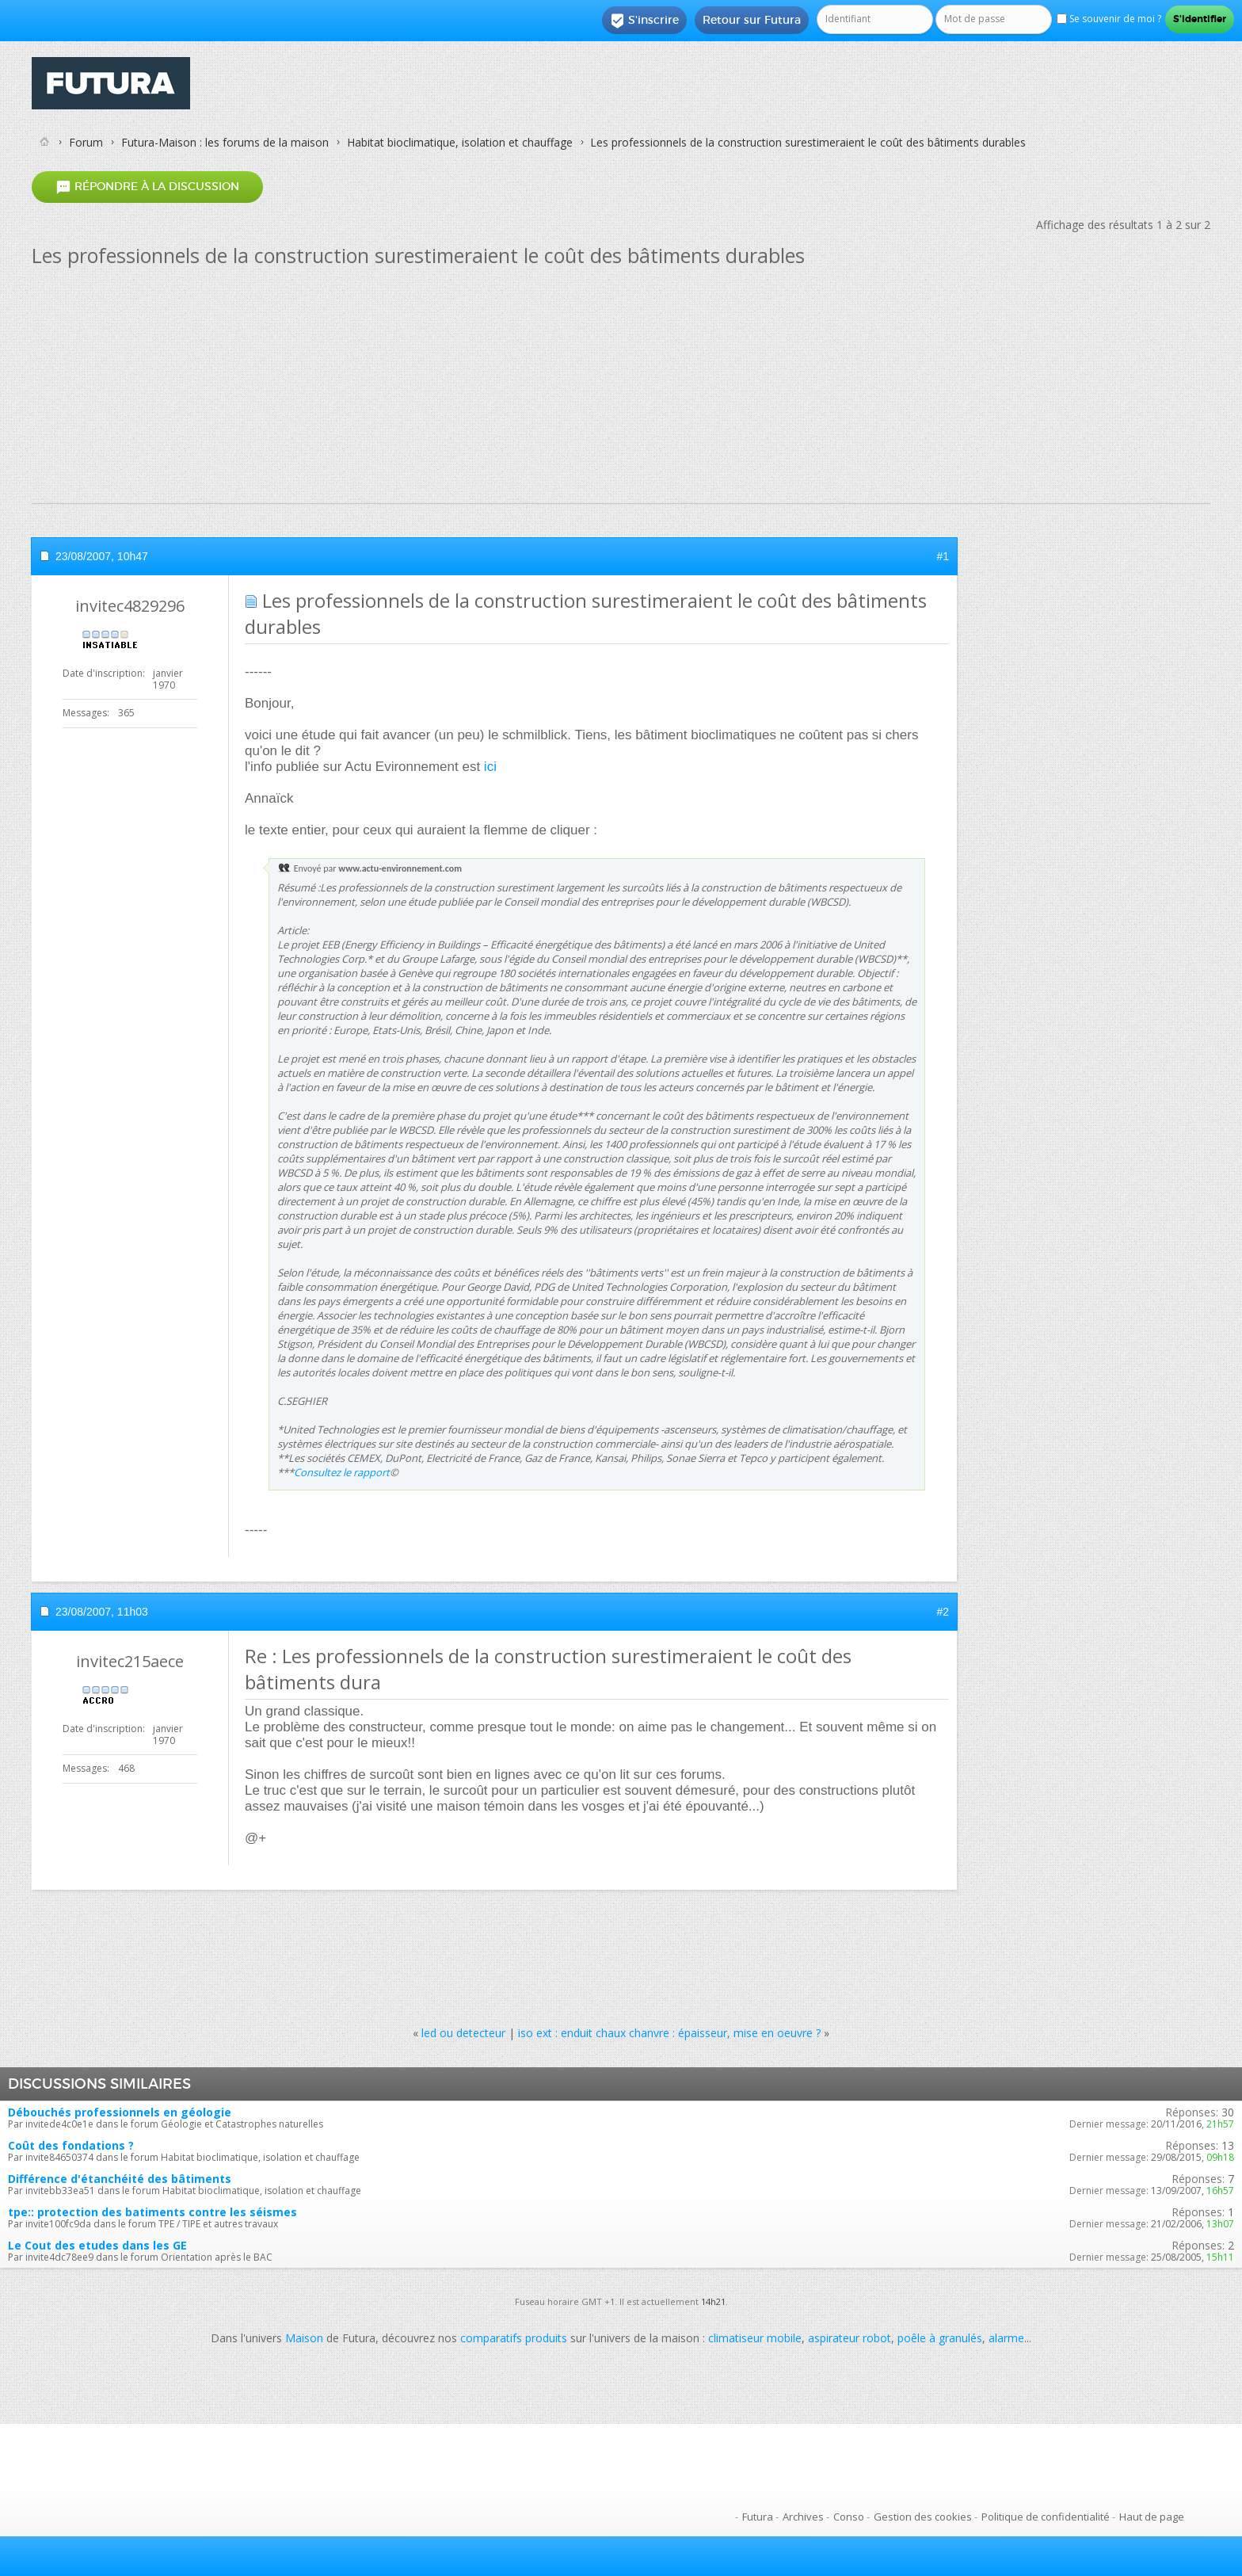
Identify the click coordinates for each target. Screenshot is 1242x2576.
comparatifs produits (513, 2337)
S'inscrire (644, 21)
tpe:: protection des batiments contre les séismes (152, 2211)
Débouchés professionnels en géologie (119, 2112)
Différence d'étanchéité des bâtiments (119, 2178)
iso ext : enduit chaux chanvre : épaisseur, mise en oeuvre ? (669, 2032)
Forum (86, 142)
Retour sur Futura (752, 20)
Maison (304, 2337)
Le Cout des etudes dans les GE (97, 2245)
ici (490, 766)
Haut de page (1151, 2516)
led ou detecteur (463, 2032)
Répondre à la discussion (147, 186)
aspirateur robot (849, 2337)
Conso (848, 2516)
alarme (1006, 2337)
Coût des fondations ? (71, 2145)
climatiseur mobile (755, 2337)
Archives (803, 2516)
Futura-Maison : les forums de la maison (225, 142)
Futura (757, 2516)
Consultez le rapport (342, 1472)
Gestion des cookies (923, 2516)
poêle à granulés (939, 2337)
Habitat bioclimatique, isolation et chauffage (460, 142)
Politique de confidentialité (1045, 2516)
